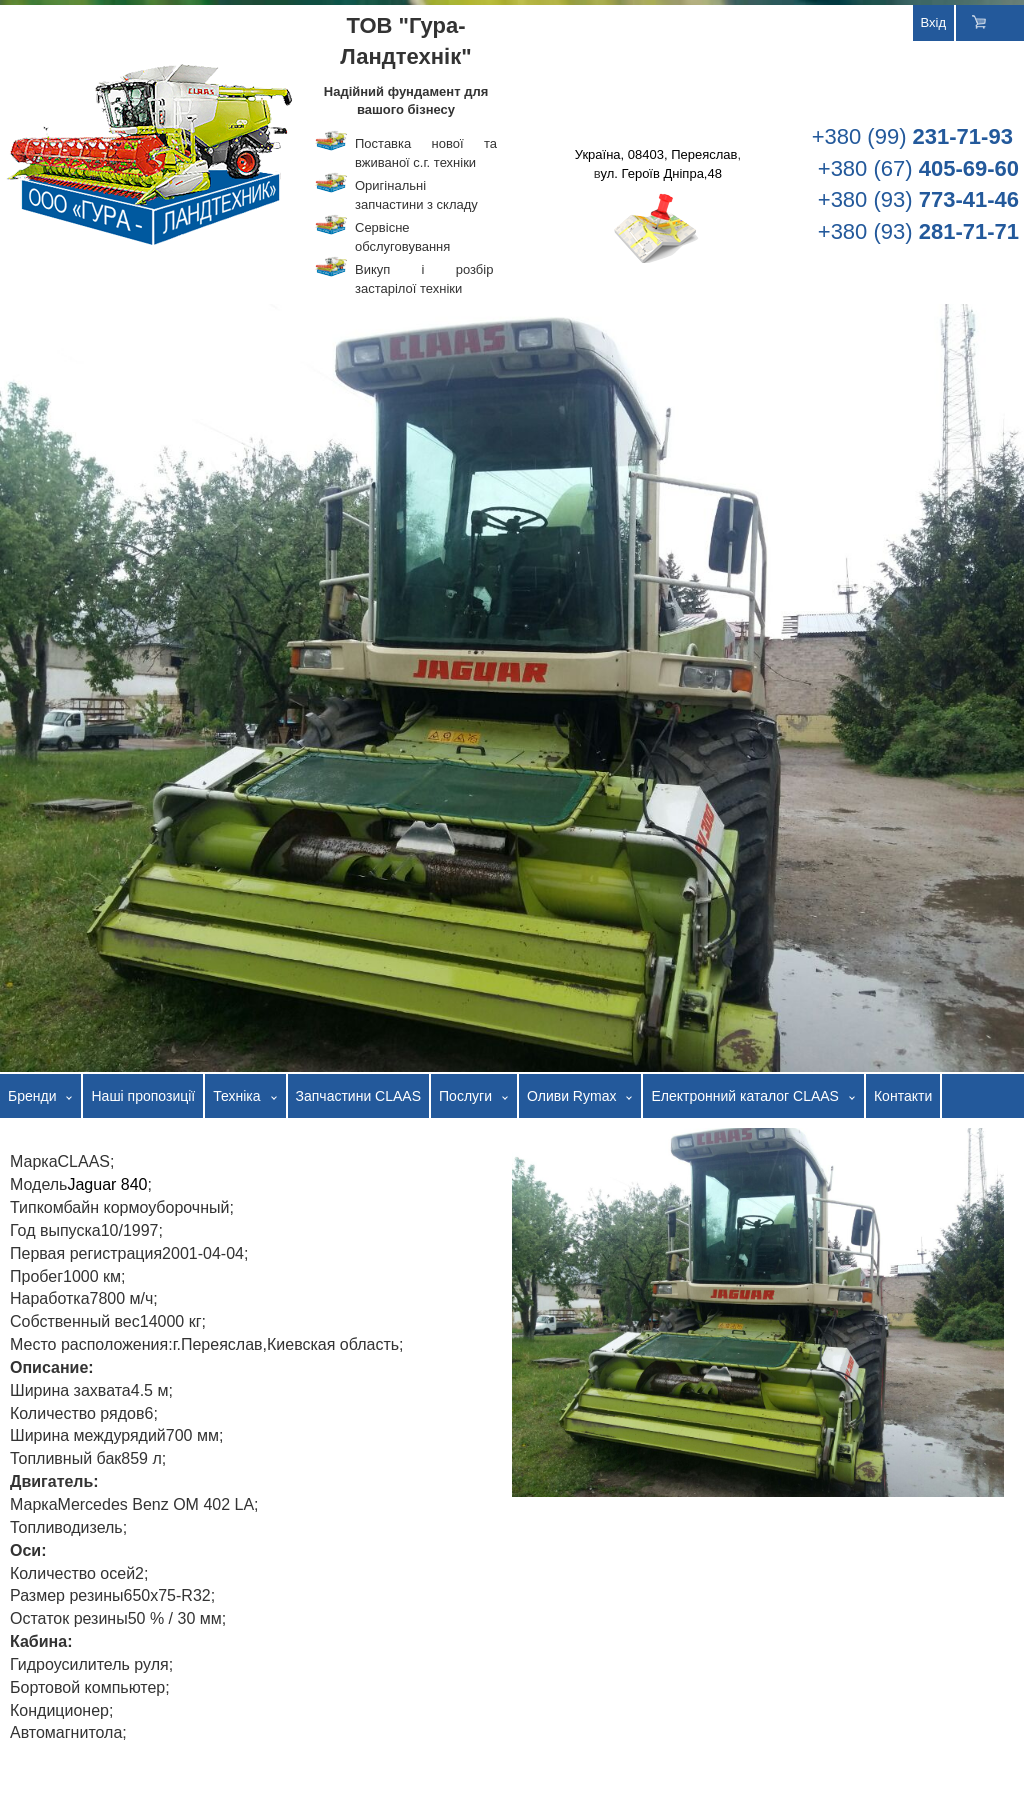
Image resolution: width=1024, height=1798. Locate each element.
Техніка (236, 1096)
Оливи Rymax (571, 1096)
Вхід (934, 22)
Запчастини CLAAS (359, 1096)
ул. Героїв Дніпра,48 (660, 173)
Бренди (32, 1096)
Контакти (903, 1096)
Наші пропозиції (143, 1096)
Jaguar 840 (107, 1184)
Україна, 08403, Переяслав (656, 154)
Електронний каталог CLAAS (745, 1096)
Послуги (465, 1096)
